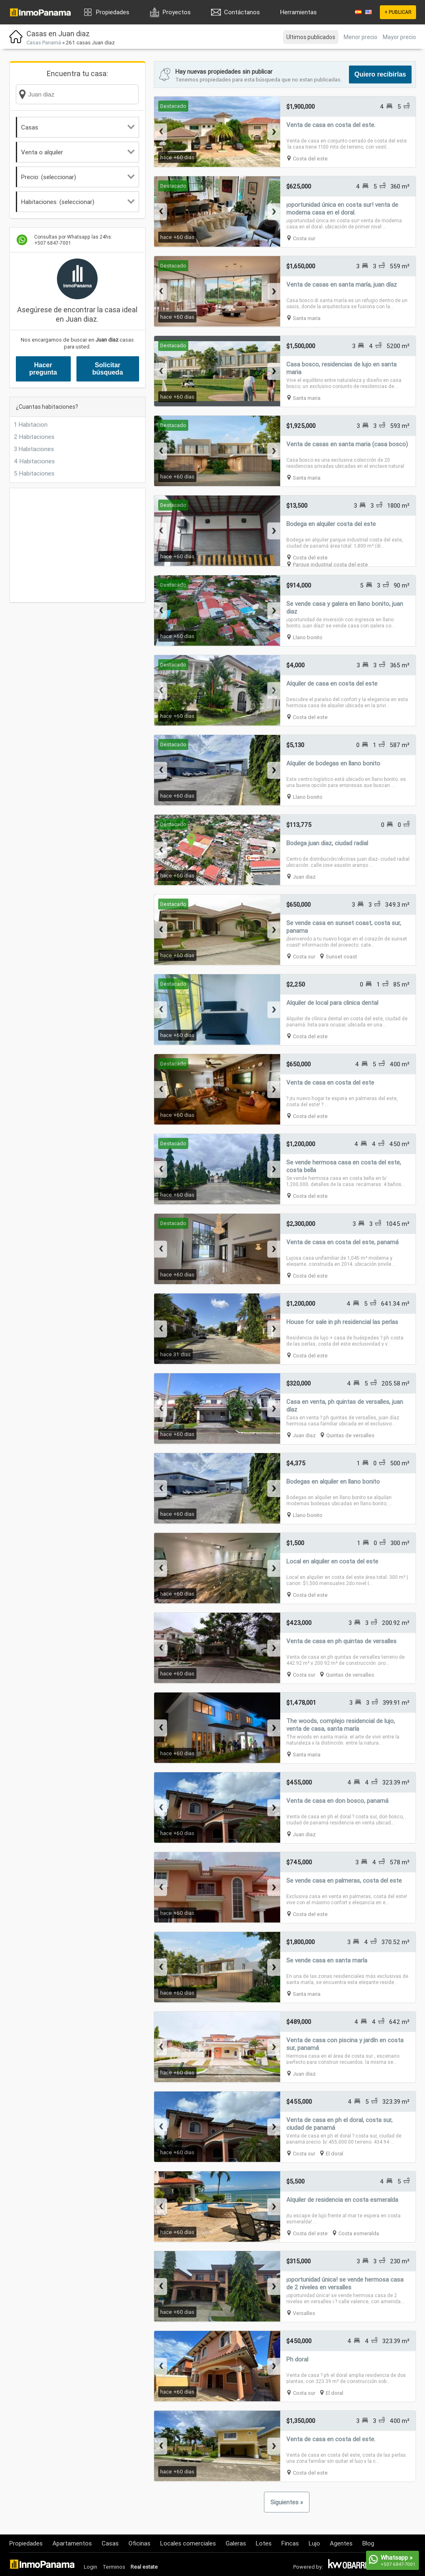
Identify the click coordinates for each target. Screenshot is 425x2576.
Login (90, 2566)
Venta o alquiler (78, 152)
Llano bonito (308, 637)
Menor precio (360, 37)
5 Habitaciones (34, 473)
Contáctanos (242, 12)
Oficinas (139, 2543)
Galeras (236, 2543)
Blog (368, 2543)
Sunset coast (341, 956)
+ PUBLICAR (398, 12)
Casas (78, 127)
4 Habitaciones (34, 461)
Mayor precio (399, 37)
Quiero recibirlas (380, 74)
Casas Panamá (43, 42)
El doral (334, 2153)
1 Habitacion (31, 424)
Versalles (304, 2313)
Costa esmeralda (358, 2233)
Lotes (264, 2543)
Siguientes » (286, 2502)
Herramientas (298, 12)
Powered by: (308, 2566)
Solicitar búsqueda (107, 369)
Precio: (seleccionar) (78, 177)
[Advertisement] (77, 545)
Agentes (341, 2543)
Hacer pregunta (43, 369)
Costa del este (310, 158)
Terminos (113, 2566)
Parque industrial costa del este (330, 564)
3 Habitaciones (34, 449)
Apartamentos (72, 2543)
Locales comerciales (188, 2543)
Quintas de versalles (350, 1435)
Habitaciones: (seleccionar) (78, 202)
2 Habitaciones (34, 437)
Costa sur (304, 238)
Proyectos (177, 12)
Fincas (290, 2543)
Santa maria (306, 318)
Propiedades (112, 12)
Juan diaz (304, 876)
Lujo (314, 2543)
